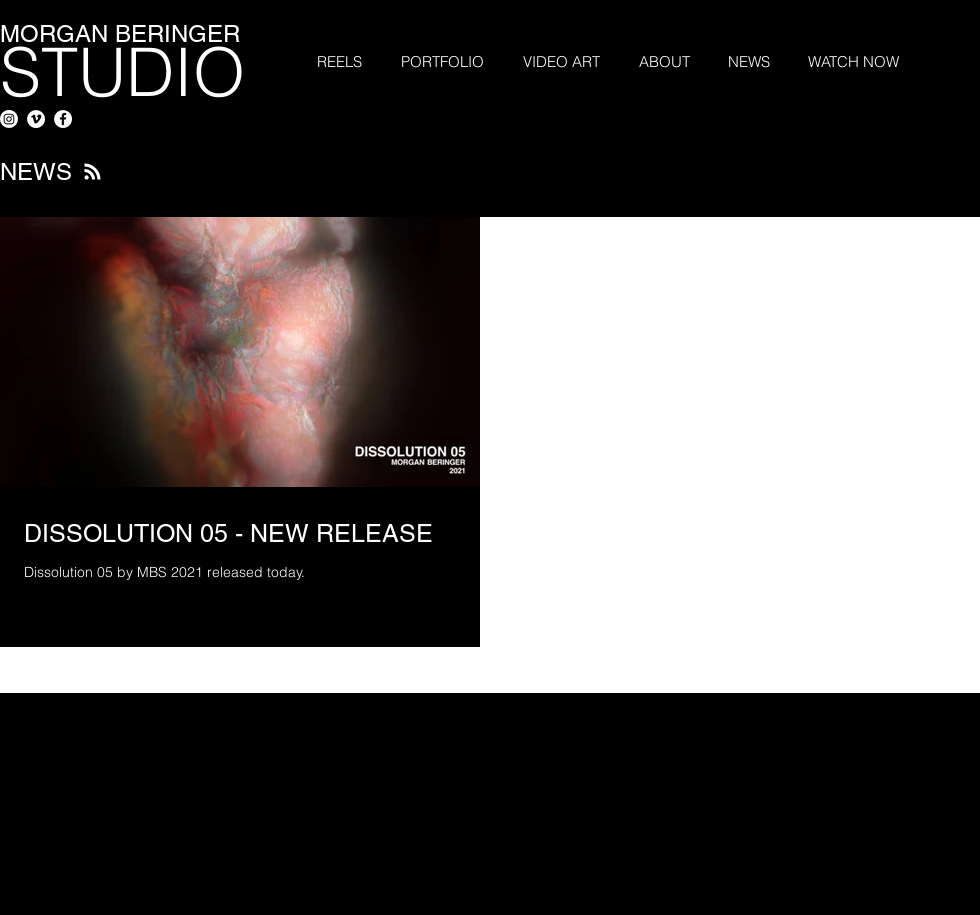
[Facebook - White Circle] (63, 119)
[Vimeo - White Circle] (36, 119)
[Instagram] (9, 119)
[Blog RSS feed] (92, 172)
